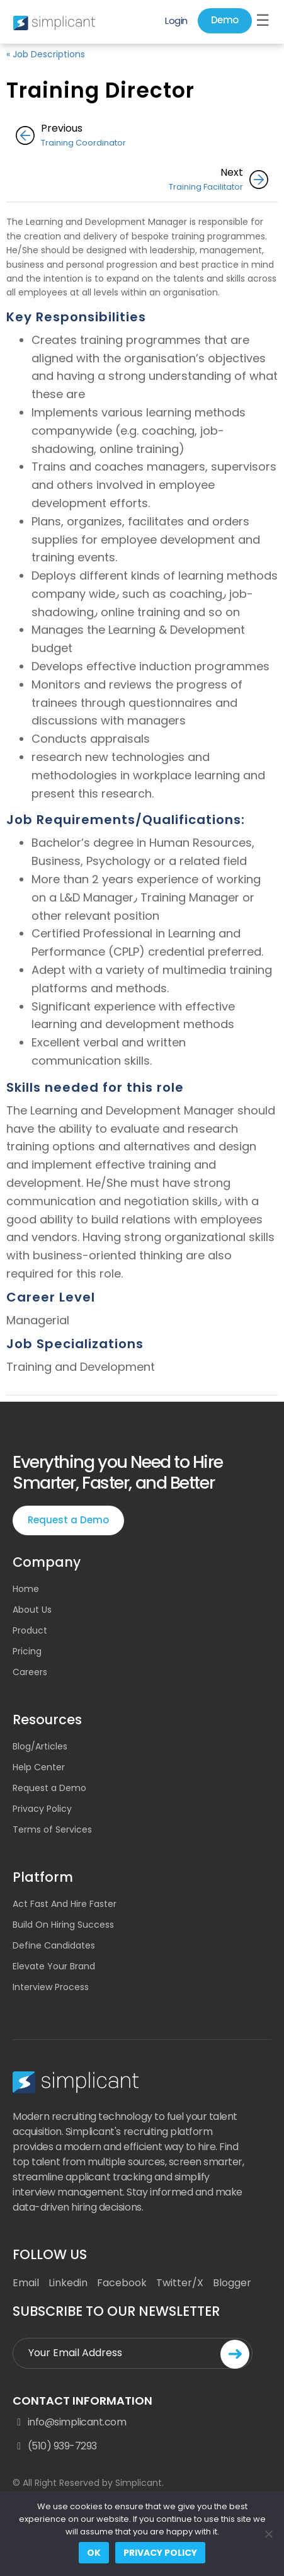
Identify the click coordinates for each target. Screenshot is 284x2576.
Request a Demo (68, 1519)
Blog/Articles (40, 1746)
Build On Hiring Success (63, 1924)
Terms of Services (52, 1829)
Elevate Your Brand (54, 1966)
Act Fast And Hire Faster (64, 1904)
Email (26, 2282)
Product (30, 1630)
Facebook (122, 2282)
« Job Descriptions (45, 54)
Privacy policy (160, 2552)
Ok (94, 2552)
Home (26, 1589)
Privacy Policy (42, 1808)
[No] (268, 2533)
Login (176, 20)
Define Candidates (54, 1945)
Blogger (232, 2282)
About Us (32, 1609)
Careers (30, 1672)
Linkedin (68, 2282)
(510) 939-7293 (55, 2446)
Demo (225, 19)
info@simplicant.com (69, 2422)
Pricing (27, 1651)
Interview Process (51, 1987)
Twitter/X (179, 2282)
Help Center (39, 1767)
